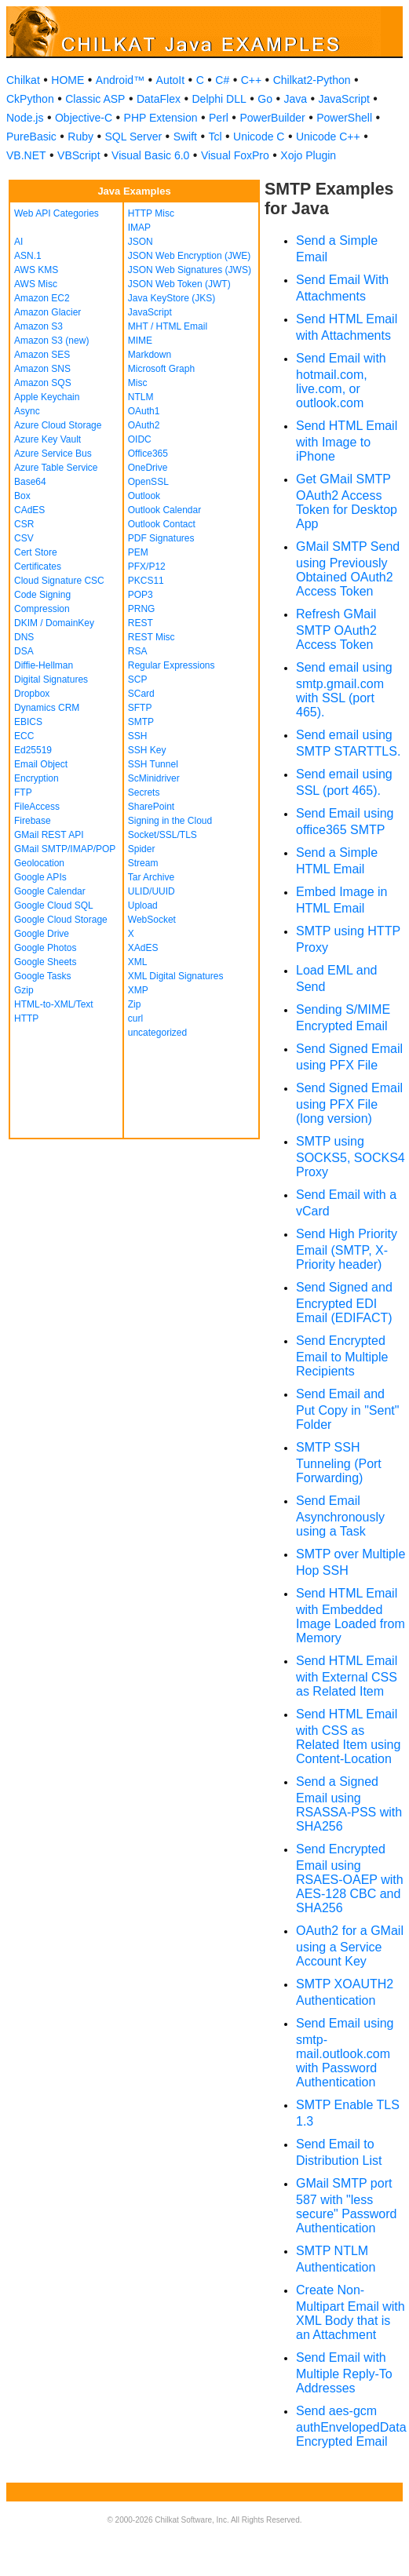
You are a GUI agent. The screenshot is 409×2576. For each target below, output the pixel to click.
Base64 (30, 481)
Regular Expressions (171, 665)
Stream (143, 863)
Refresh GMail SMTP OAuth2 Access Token (336, 629)
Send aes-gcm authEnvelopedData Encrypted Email (351, 2426)
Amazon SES (42, 354)
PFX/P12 (147, 566)
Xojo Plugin (308, 155)
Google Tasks (42, 976)
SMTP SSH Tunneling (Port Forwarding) (339, 1463)
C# (222, 80)
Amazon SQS (42, 382)
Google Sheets (45, 961)
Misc (138, 382)
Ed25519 (33, 750)
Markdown (149, 354)
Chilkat (23, 80)
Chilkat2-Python (312, 80)
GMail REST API (48, 834)
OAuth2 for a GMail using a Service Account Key (350, 1946)
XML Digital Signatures (176, 976)
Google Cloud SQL (53, 905)
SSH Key (147, 750)
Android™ (120, 80)
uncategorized (157, 1032)
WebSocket (152, 919)
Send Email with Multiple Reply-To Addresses (344, 2373)
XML (138, 961)
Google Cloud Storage (61, 919)
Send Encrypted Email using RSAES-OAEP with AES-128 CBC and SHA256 (350, 1878)
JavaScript (344, 99)
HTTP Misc (151, 213)
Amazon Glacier (47, 312)
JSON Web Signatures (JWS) (189, 269)
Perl (218, 117)
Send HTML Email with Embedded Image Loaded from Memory (350, 1616)
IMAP (139, 227)
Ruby (80, 136)
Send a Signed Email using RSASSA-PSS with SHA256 (349, 1804)
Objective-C (83, 117)
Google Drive (41, 933)
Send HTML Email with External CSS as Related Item (346, 1676)
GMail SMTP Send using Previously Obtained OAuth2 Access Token (348, 569)
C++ (251, 80)
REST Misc (151, 637)
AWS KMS (36, 269)
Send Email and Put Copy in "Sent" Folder (347, 1409)
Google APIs (40, 877)
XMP (138, 990)
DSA (24, 651)
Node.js (24, 117)
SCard (141, 693)
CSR (24, 524)
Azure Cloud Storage (57, 425)
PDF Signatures (161, 538)
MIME (140, 340)
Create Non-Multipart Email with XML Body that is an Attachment (350, 2312)
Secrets (144, 792)
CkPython (30, 99)
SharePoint (151, 806)
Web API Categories (56, 213)
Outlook (144, 495)
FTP (23, 792)
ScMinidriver (154, 778)
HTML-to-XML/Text (53, 1004)
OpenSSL (148, 481)
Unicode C (258, 136)
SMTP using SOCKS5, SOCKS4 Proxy (350, 1157)
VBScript (78, 155)
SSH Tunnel (153, 764)
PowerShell (344, 117)
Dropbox (31, 693)
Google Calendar (50, 891)
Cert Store (35, 552)
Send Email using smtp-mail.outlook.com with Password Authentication (345, 2053)
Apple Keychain (46, 397)
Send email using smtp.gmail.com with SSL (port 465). (344, 690)
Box (22, 495)
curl (135, 1018)
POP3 (140, 594)
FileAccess (37, 806)
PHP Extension (161, 117)
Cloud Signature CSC (59, 580)
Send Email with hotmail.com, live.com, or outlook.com (341, 381)
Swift (185, 136)
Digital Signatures (51, 679)
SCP (138, 679)
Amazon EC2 (42, 298)
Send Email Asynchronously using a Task (340, 1516)
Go (264, 99)
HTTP (26, 1018)
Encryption (36, 778)
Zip (134, 1004)
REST (140, 623)
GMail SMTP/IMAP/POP (64, 848)
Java (295, 99)
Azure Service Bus (53, 453)
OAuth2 (144, 425)
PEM (138, 552)
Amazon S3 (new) (51, 340)
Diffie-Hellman (43, 665)
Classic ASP (95, 99)
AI (18, 241)
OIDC (140, 439)
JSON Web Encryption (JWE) (189, 255)
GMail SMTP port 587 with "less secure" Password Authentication (346, 2206)
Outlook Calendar (164, 510)
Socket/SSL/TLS (162, 834)
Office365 (148, 453)
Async (27, 411)
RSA (138, 651)
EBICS (28, 721)
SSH (138, 736)
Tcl (214, 136)
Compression (42, 608)
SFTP (140, 707)
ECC (24, 736)
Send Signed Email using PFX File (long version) (349, 1103)
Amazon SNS (42, 368)
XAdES (143, 947)
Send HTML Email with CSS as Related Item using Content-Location (348, 1736)
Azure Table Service (56, 467)
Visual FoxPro (235, 155)
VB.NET (26, 155)
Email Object (41, 764)
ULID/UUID (151, 891)
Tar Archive (151, 877)
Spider (141, 848)
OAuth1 (144, 411)
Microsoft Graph (161, 368)
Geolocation (39, 863)
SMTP (141, 721)
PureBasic (31, 136)
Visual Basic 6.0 (150, 155)
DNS (24, 637)
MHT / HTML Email (167, 326)
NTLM (141, 397)
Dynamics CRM (46, 707)
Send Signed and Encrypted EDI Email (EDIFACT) (344, 1302)
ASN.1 (28, 255)
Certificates (37, 566)
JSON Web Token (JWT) (179, 284)
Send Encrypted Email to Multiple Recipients (342, 1356)
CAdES (29, 510)
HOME (67, 80)
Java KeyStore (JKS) (171, 298)
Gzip (24, 990)
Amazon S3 (38, 326)
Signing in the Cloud (170, 820)
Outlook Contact (161, 524)
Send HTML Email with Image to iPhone (346, 441)
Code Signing (42, 594)
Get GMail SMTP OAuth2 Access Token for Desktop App (346, 501)
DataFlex (159, 99)
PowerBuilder (272, 117)
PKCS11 (146, 580)
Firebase (32, 820)
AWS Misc (35, 284)
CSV (24, 538)
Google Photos (45, 947)
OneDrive (148, 467)
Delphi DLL (219, 99)
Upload (143, 905)
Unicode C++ (328, 136)
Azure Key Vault (47, 439)
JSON (140, 241)
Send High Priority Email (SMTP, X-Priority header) (346, 1249)
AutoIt (170, 80)
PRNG (141, 608)
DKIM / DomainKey (54, 623)
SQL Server (134, 136)
